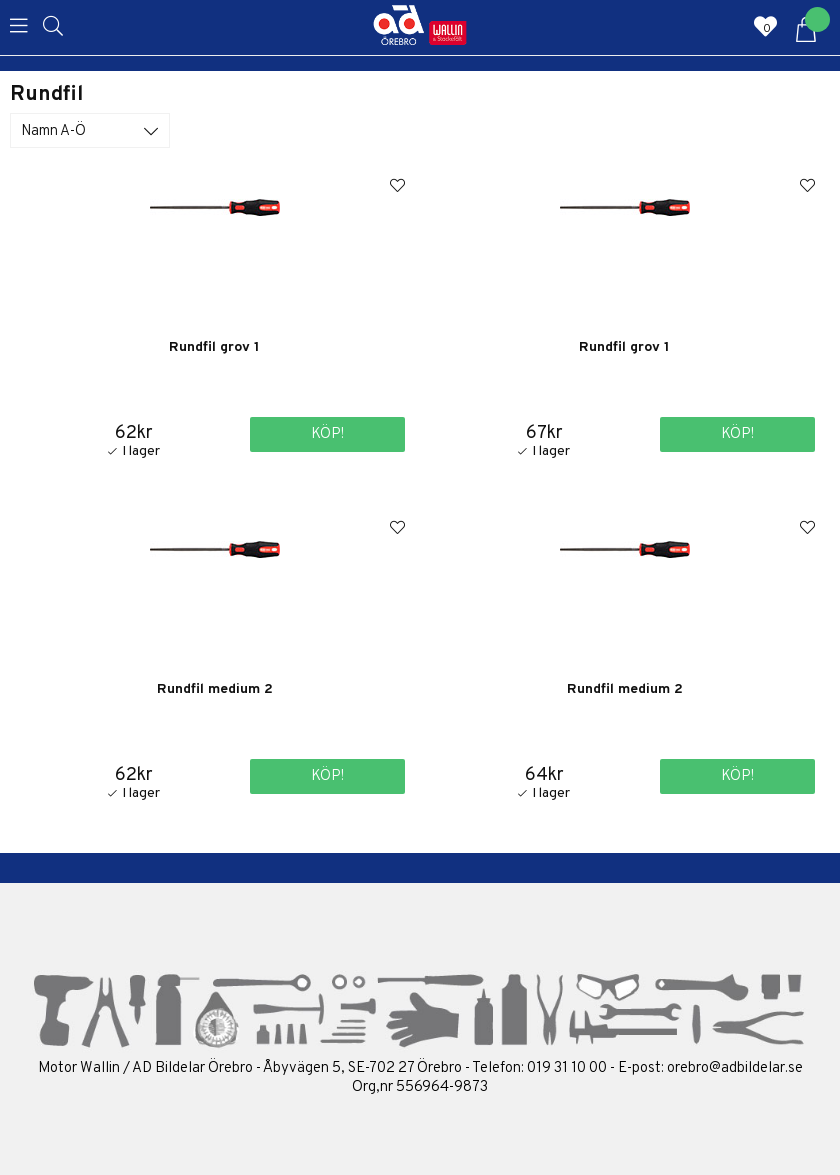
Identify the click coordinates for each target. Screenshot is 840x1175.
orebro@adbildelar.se (735, 1068)
